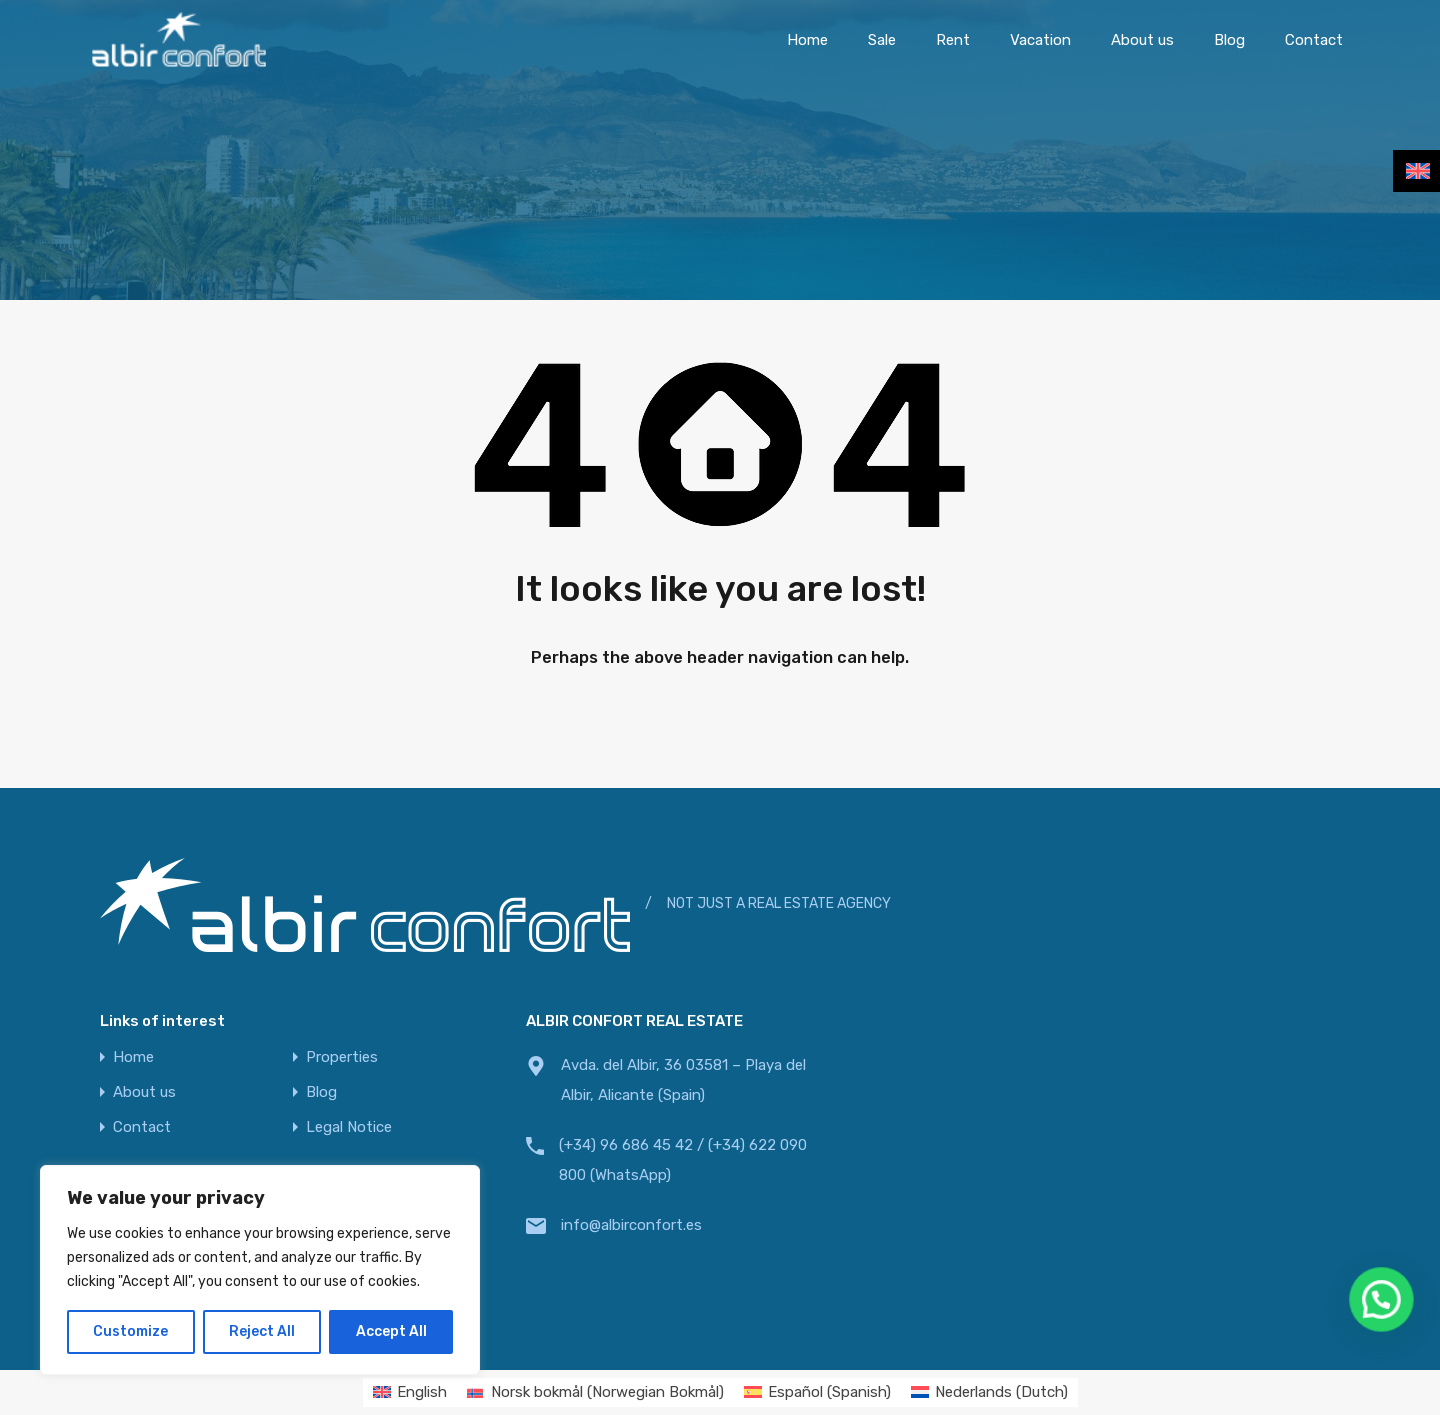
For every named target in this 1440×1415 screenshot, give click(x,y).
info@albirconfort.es (631, 1225)
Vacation (1040, 40)
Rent (953, 40)
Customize (130, 1331)
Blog (1229, 40)
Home (807, 40)
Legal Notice (349, 1127)
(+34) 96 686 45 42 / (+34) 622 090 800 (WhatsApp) (683, 1160)
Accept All (391, 1331)
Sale (882, 40)
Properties (342, 1057)
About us (1142, 40)
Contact (1314, 40)
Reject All (262, 1331)
